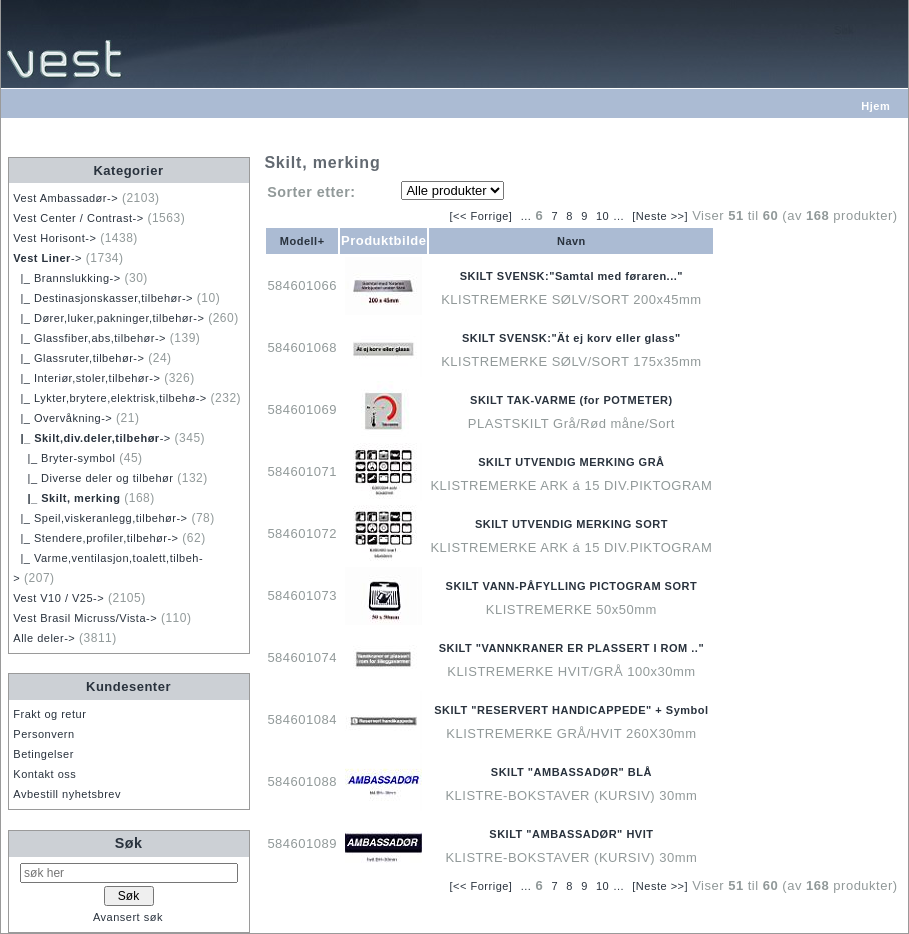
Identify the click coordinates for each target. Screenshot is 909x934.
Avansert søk (128, 917)
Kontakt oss (44, 774)
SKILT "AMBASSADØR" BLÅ (571, 772)
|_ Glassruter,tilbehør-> (78, 358)
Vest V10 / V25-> (58, 598)
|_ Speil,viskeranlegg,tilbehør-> (100, 518)
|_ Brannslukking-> (66, 278)
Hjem (875, 106)
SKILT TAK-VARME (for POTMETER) (571, 400)
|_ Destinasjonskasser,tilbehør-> (103, 298)
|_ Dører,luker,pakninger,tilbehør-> (108, 318)
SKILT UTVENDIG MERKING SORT (571, 524)
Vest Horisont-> (54, 238)
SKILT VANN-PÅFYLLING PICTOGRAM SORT (572, 586)
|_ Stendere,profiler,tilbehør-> (95, 538)
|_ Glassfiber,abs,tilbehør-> (89, 338)
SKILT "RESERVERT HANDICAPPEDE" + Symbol (571, 710)
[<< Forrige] (481, 216)
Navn (571, 241)
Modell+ (302, 241)
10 (602, 216)
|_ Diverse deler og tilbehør (93, 478)
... (526, 216)
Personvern (43, 734)
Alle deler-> (44, 638)
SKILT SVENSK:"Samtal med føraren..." (571, 276)
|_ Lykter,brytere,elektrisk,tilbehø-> (109, 398)
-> (47, 258)
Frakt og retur (49, 714)
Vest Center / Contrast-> (78, 218)
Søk (129, 843)
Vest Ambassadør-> (65, 198)
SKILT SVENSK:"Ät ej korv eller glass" (571, 338)
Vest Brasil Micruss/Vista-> (85, 618)
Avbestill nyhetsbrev (67, 794)
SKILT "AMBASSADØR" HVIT (571, 834)
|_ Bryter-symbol (64, 458)
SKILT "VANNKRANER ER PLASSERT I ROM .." (571, 648)
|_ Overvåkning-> (62, 418)
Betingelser (43, 754)
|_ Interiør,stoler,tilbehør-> (86, 378)
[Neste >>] (660, 216)
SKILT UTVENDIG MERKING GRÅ (571, 462)
